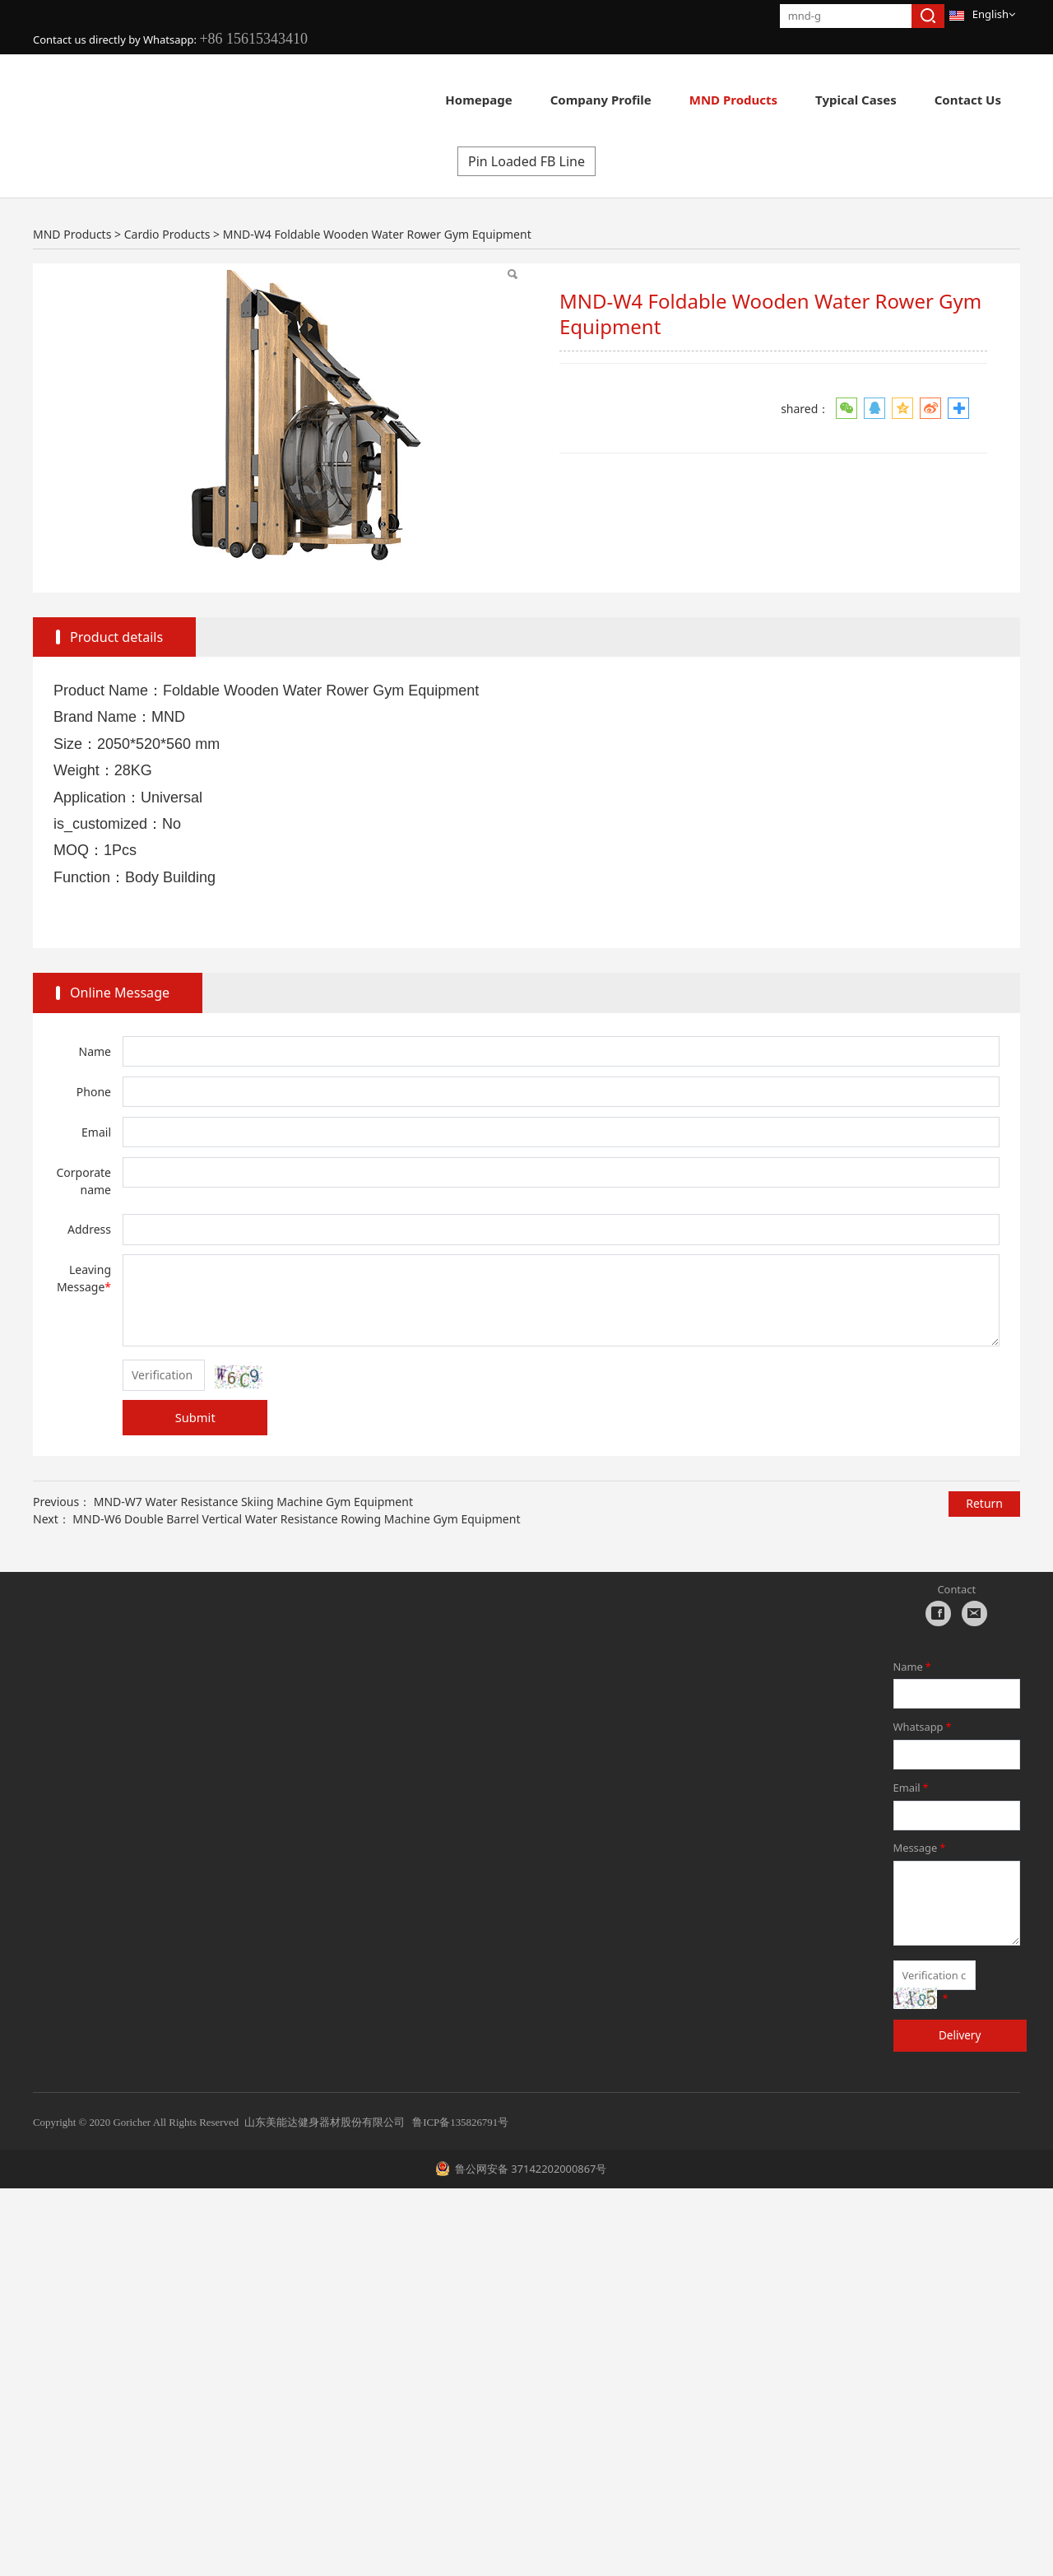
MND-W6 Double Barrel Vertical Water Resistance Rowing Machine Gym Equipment (296, 1905)
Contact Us (968, 99)
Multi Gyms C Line (894, 447)
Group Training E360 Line (306, 498)
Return (984, 1891)
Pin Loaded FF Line (751, 498)
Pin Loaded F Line (755, 447)
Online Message (119, 1380)
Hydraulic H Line (149, 498)
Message (921, 2235)
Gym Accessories (613, 498)
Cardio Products (152, 447)
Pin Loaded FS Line (896, 498)
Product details (116, 1025)
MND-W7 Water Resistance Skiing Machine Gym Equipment (253, 1888)
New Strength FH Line (298, 447)
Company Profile (601, 99)
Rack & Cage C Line (472, 498)
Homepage (478, 99)
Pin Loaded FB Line (526, 549)
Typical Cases (856, 99)
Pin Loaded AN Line (612, 447)
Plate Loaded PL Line (458, 447)
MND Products (733, 99)
